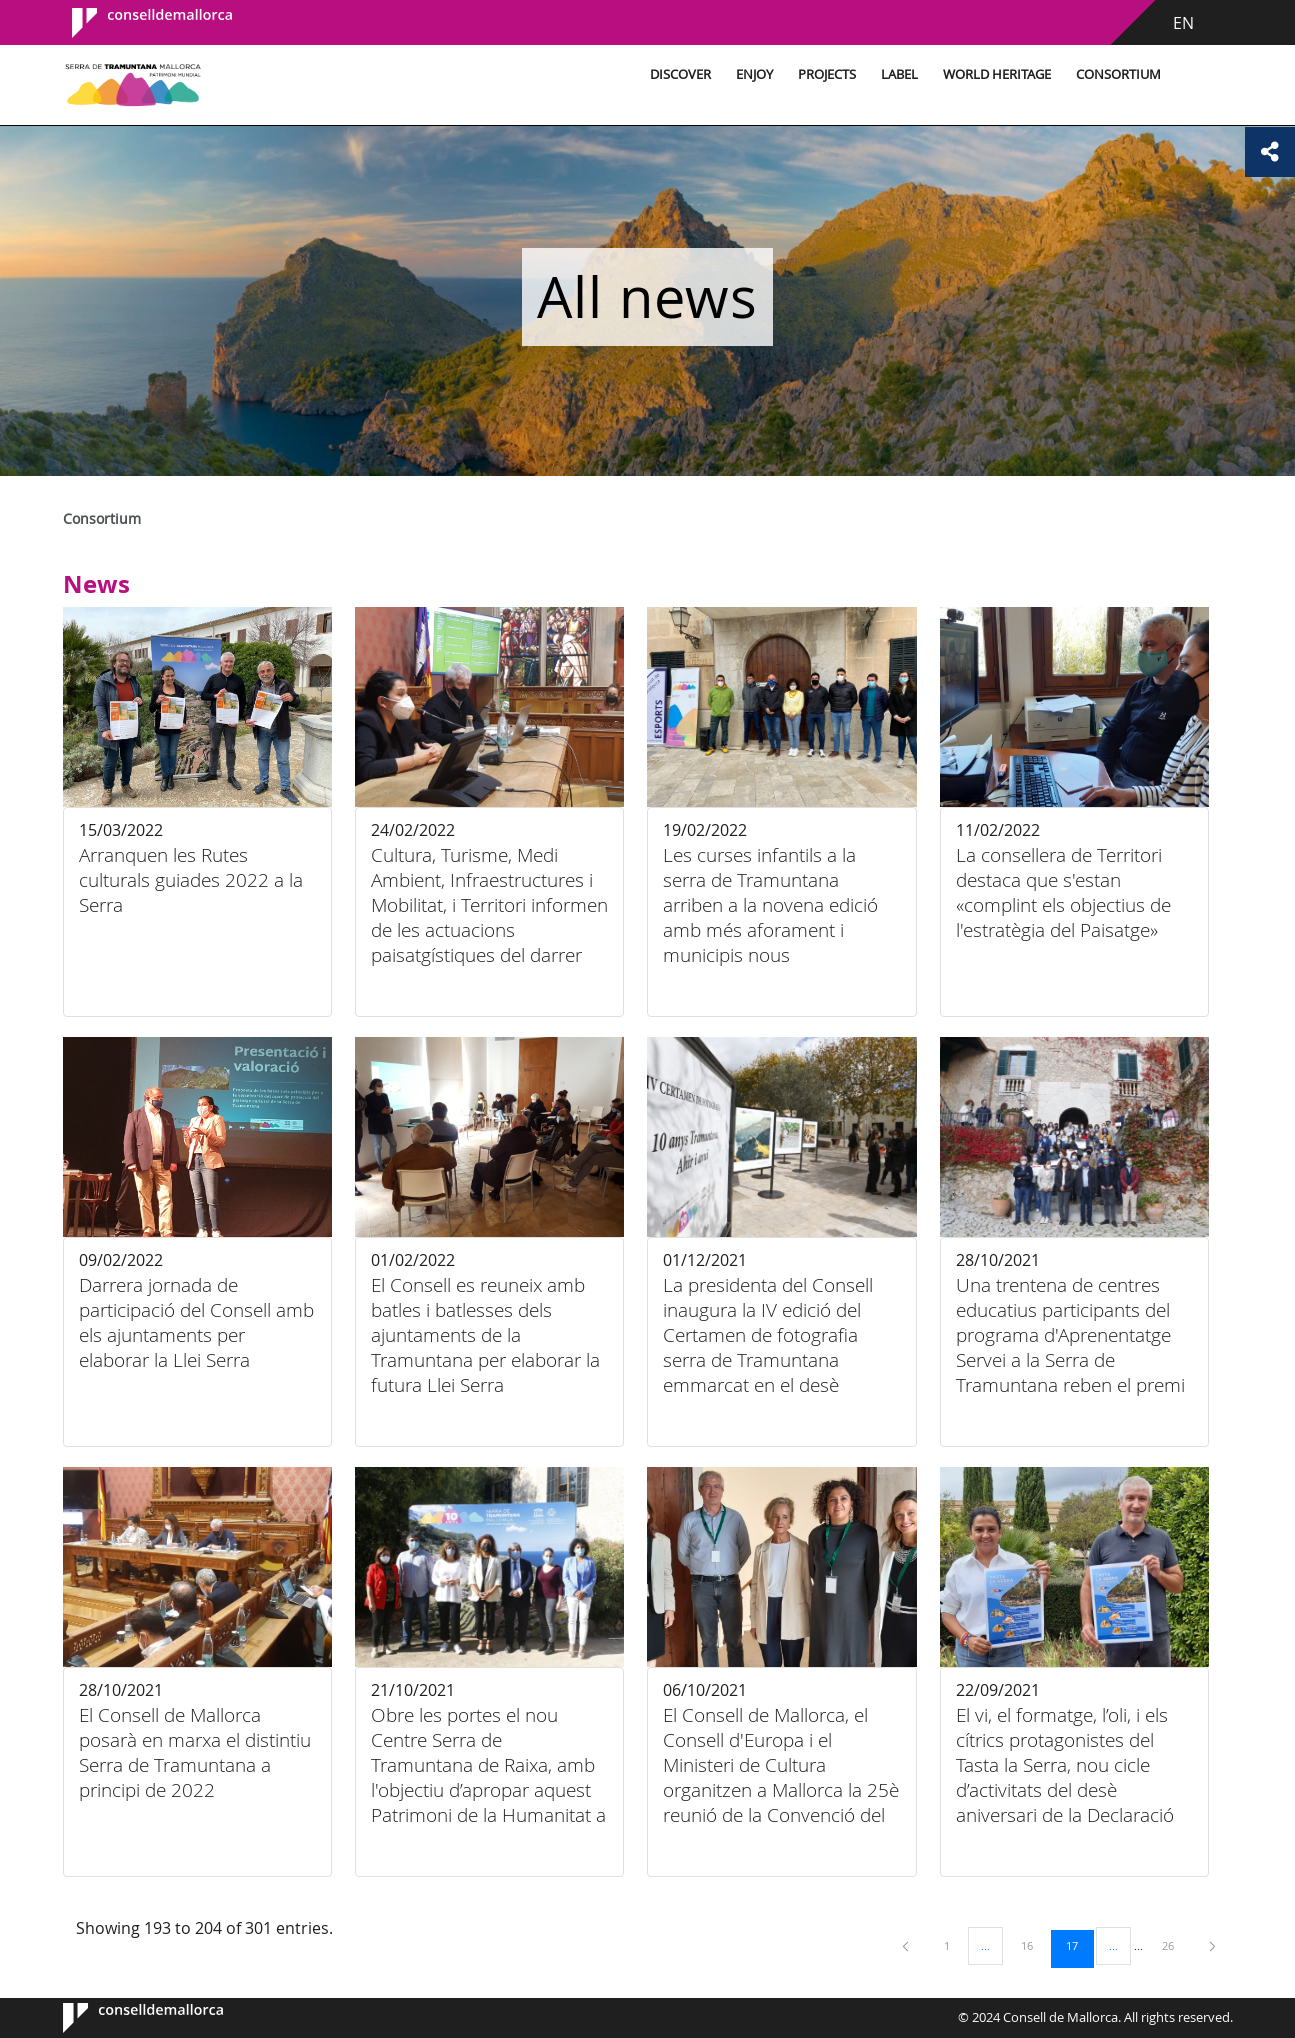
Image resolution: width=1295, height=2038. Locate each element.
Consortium (1115, 74)
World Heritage (994, 74)
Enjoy (751, 74)
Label (896, 74)
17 (1079, 1945)
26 (1175, 1945)
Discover (677, 74)
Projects (824, 74)
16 (1034, 1945)
